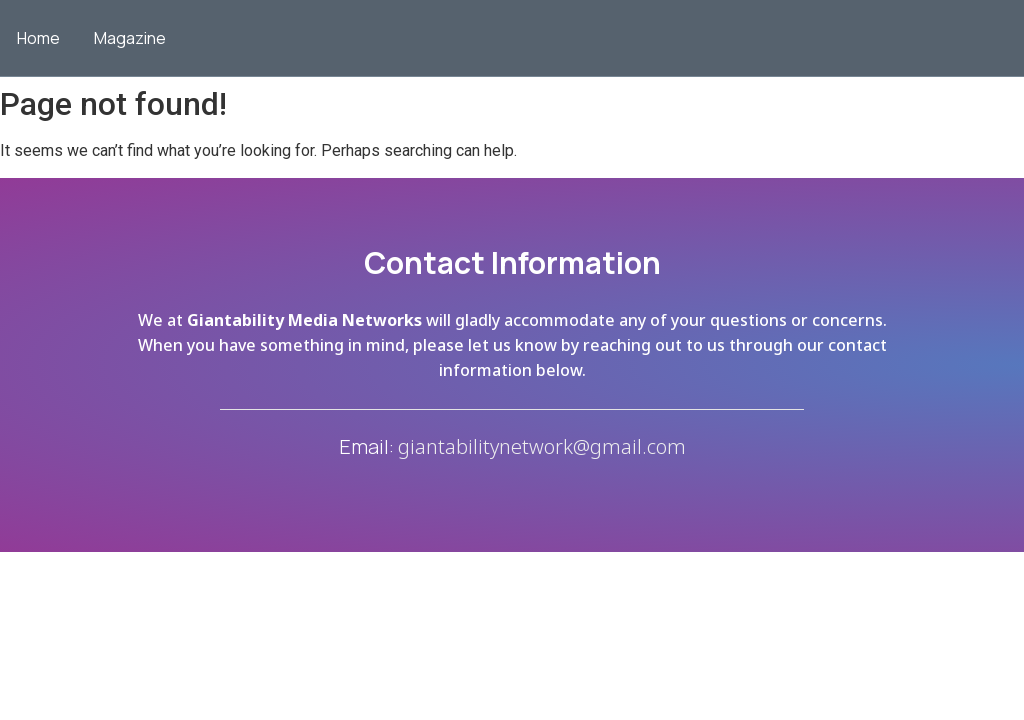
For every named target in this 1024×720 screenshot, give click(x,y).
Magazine (130, 38)
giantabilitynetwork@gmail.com (542, 446)
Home (38, 38)
